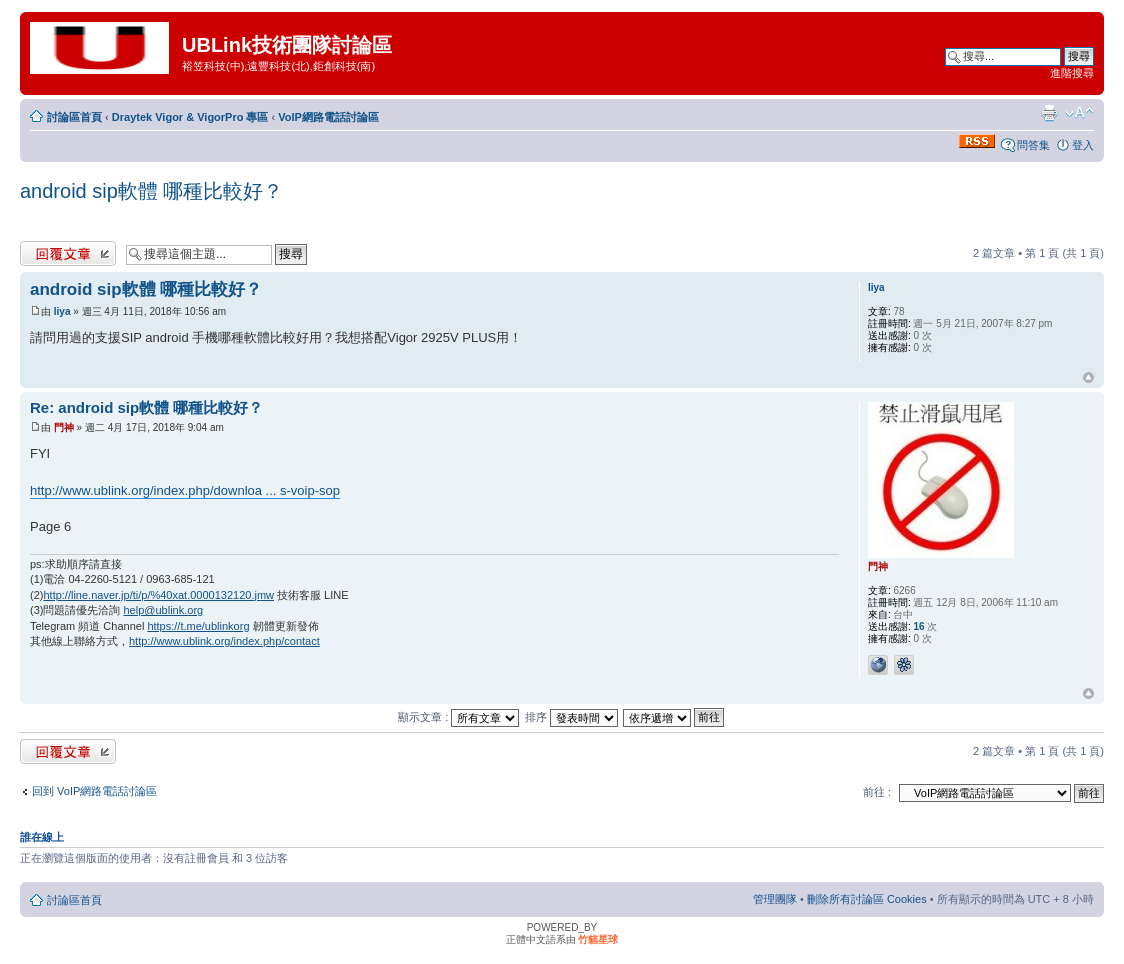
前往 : (877, 792)
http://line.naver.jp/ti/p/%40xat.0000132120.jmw (158, 595)
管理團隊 (775, 899)
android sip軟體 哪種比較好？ (151, 191)
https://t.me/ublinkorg (198, 626)
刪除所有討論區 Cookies (867, 899)
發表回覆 (68, 253)
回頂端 (1088, 378)
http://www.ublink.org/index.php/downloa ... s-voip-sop (185, 490)
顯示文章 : (458, 717)
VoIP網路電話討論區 (328, 117)
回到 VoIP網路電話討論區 (94, 791)
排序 (571, 717)
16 (918, 626)
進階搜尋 (1072, 73)
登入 (1083, 145)
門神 (64, 427)
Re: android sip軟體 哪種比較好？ (146, 407)
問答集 (1033, 145)
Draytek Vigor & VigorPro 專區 (190, 117)
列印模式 (1049, 113)
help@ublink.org (164, 610)
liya (62, 311)
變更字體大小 (1079, 113)
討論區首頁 (74, 117)
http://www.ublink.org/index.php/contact (224, 641)
